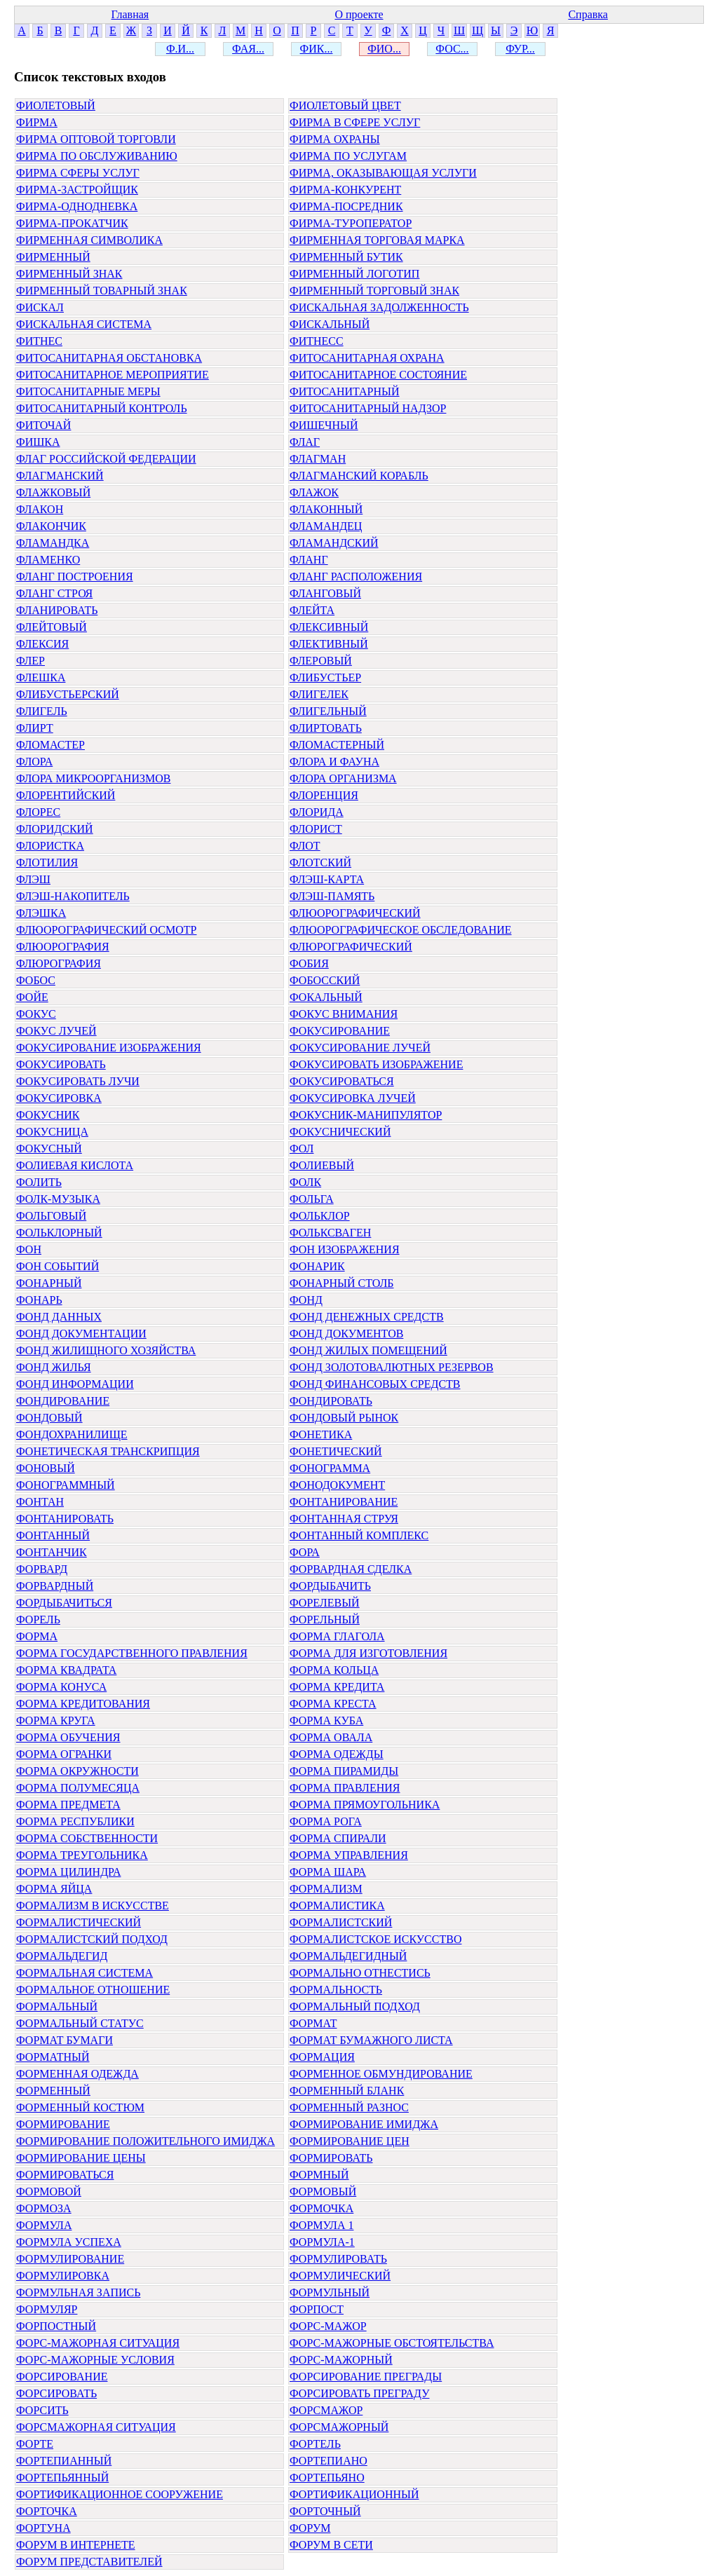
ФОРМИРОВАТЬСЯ (65, 2175)
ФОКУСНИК (48, 1115)
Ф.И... (180, 49)
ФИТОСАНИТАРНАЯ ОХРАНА (367, 358)
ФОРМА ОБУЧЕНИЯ (68, 1737)
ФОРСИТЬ (42, 2410)
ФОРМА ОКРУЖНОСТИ (77, 1771)
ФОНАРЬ (39, 1300)
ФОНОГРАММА (330, 1468)
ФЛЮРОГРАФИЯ (58, 963)
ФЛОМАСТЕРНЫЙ (337, 745)
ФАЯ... (248, 49)
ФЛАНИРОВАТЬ (56, 610)
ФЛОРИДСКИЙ (54, 829)
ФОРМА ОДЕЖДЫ (337, 1754)
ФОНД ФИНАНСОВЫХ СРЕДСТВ (375, 1384)
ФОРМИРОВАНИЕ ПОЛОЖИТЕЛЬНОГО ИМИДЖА (145, 2141)
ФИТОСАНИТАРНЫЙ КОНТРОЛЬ (101, 408)
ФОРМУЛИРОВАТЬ (338, 2259)
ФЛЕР (30, 661)
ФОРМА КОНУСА (61, 1687)
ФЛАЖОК (314, 492)
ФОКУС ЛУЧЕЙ (56, 1031)
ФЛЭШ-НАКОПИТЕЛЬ (73, 896)
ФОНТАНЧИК (51, 1552)
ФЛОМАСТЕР (50, 745)
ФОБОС (35, 980)
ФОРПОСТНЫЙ (56, 2326)
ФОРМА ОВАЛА (331, 1737)
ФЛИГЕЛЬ (41, 711)
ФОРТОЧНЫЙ (325, 2511)
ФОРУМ (310, 2528)
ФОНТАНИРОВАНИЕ (344, 1502)
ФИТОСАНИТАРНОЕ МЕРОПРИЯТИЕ (112, 375)
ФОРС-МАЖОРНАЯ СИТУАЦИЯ (98, 2343)
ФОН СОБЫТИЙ (57, 1266)
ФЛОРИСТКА (50, 846)
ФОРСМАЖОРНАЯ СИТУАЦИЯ (96, 2427)
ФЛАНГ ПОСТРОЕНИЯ (74, 576)
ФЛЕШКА (40, 677)
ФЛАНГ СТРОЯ (54, 593)
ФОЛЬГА (312, 1199)
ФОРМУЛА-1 (322, 2242)
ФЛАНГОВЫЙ (325, 593)
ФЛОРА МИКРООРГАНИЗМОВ (93, 778)
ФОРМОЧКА (321, 2208)
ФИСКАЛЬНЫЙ (330, 324)
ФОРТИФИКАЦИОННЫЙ (354, 2494)
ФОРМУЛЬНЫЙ (330, 2292)
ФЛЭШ (33, 879)
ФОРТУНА (43, 2528)
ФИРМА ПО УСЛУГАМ (348, 156)
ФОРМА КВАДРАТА (66, 1670)
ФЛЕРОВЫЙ (321, 661)
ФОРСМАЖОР (326, 2410)
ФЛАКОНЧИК (51, 526)
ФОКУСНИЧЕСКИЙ (340, 1132)
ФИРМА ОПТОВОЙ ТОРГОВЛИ (96, 139)
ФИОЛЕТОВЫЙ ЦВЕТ (345, 105)
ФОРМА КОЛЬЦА (334, 1670)
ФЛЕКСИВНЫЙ (329, 627)
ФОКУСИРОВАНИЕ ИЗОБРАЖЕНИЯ (108, 1048)
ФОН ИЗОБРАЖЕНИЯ (345, 1249)
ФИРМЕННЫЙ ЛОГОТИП (354, 274)
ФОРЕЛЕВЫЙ (325, 1603)
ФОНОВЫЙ (45, 1468)
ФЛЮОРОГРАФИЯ (62, 947)
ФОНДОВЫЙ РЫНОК (344, 1418)
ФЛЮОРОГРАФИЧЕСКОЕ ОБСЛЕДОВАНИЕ (401, 930)
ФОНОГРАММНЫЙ (65, 1485)
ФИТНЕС (39, 341)
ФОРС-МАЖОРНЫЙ (341, 2360)
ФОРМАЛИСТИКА (337, 1905)
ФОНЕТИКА (321, 1434)
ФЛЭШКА (41, 913)
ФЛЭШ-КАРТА (327, 879)
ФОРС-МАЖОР (328, 2326)
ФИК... (316, 49)
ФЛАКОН (39, 509)
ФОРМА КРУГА (55, 1720)
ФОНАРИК (317, 1266)
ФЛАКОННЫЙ (326, 509)
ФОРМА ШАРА (328, 1872)
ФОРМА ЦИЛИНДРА (68, 1872)
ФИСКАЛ (40, 307)
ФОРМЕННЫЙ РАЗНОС (349, 2107)
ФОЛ (301, 1148)
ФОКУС (36, 1014)
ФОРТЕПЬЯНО (327, 2477)
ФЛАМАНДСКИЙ (334, 543)
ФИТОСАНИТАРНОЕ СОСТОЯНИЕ (378, 375)
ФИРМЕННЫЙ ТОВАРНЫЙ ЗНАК (101, 291)
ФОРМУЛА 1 (321, 2225)
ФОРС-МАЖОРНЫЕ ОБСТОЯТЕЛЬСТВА (392, 2343)
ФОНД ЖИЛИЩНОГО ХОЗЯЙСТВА (106, 1350)
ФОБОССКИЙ (325, 980)
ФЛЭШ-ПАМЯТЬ (332, 896)
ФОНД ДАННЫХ (59, 1317)
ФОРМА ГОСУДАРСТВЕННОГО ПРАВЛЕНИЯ (132, 1653)
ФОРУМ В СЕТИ (331, 2545)
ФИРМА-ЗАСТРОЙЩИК (77, 190)
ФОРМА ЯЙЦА (54, 1889)
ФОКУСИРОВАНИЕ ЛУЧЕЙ (360, 1048)
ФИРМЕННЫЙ (53, 257)
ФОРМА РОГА (326, 1821)
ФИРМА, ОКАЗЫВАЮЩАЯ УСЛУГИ (383, 173)
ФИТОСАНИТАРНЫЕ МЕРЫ (88, 391)
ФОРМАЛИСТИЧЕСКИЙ (78, 1922)
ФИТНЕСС (317, 341)
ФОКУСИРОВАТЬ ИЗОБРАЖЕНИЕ (376, 1064)
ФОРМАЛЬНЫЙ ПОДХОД (355, 2006)
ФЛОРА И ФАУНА (334, 762)
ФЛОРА (34, 762)
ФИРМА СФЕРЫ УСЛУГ (78, 173)
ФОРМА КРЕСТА (333, 1704)
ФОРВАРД (41, 1569)
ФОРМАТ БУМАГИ (64, 2040)
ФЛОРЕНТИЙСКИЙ (65, 795)
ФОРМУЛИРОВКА (62, 2276)
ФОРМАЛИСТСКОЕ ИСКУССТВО (375, 1939)
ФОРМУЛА (44, 2225)
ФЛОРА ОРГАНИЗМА (343, 778)
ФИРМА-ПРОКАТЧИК (72, 223)
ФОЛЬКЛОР (320, 1216)
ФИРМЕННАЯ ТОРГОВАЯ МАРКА (377, 240)
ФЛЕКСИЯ (42, 644)
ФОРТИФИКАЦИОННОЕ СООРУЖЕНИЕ (119, 2494)
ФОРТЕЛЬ (315, 2444)
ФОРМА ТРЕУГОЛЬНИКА (82, 1855)
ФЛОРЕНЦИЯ (324, 795)
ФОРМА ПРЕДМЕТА (68, 1805)
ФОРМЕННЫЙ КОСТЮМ (80, 2107)
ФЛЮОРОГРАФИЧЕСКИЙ (355, 913)
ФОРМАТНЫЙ (53, 2057)
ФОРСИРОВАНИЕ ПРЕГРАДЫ (366, 2377)
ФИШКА (38, 442)
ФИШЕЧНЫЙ (324, 425)
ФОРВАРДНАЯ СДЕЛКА (351, 1569)
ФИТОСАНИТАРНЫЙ (345, 391)
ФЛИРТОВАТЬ (326, 728)
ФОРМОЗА (44, 2208)
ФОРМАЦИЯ (322, 2057)
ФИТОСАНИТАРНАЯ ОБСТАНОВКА (109, 358)
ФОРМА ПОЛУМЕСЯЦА (78, 1788)
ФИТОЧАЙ (43, 425)
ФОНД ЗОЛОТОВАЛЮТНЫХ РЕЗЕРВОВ (392, 1367)
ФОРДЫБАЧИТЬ (330, 1586)
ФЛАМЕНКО (48, 560)
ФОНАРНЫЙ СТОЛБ (342, 1283)
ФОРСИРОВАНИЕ (61, 2377)
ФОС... (451, 49)
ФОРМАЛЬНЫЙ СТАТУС (80, 2023)
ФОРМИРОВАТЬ (331, 2158)
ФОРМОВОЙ (48, 2191)
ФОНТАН (40, 1502)
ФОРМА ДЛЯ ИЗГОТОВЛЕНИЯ (368, 1653)
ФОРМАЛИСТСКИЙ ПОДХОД (92, 1939)
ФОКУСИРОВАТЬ (61, 1064)
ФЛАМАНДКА (52, 543)
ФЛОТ (305, 846)
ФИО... (384, 49)
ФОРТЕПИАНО (328, 2461)
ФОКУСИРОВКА (59, 1098)
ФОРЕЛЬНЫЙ (325, 1620)
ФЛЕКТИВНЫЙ (329, 644)
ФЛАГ (305, 442)
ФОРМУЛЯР (46, 2309)
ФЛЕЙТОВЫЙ (51, 627)
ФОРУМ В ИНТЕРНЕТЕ (75, 2545)
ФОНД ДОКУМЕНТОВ (346, 1334)
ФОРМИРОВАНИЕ (63, 2124)
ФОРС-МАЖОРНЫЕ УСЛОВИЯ (95, 2360)
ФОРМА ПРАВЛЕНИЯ (345, 1788)
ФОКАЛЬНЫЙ (326, 997)
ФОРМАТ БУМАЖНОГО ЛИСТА (371, 2040)
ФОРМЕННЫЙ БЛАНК (347, 2091)
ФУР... (520, 49)
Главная (130, 14)
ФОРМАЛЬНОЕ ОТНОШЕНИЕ (93, 1990)
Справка (588, 14)
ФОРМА (36, 1636)
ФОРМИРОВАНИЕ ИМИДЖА (364, 2124)
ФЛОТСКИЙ (320, 862)
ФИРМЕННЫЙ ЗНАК (69, 274)
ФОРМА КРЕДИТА (337, 1687)
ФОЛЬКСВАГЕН (330, 1233)
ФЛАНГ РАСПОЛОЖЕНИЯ (356, 576)
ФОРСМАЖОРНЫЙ (339, 2427)
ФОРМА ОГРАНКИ (63, 1754)
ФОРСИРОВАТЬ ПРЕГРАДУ (359, 2393)
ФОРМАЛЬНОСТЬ (336, 1990)
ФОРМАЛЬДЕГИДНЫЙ (348, 1956)
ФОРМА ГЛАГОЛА (337, 1636)
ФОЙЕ (32, 997)
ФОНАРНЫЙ (48, 1283)
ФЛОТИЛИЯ (47, 862)
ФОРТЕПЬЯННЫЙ (62, 2477)
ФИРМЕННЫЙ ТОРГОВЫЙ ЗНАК (374, 291)
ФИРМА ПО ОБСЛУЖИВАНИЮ (96, 156)
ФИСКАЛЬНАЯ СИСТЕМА (83, 324)
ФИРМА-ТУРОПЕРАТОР (351, 223)
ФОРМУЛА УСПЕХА (68, 2242)
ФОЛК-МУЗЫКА (58, 1199)
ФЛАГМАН (318, 459)
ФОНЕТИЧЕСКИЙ (336, 1451)
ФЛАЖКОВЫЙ (53, 492)
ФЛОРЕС (38, 812)
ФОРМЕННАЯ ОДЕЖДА (77, 2074)
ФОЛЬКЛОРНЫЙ (59, 1233)
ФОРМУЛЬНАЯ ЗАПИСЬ (78, 2292)
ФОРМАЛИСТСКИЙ (341, 1922)
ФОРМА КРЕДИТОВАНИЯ (83, 1704)
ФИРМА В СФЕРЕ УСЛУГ (355, 122)
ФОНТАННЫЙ (53, 1535)
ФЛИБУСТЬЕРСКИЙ (67, 694)
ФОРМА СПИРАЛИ (338, 1838)
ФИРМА (36, 122)
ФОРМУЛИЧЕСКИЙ (340, 2276)
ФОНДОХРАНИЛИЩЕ (72, 1434)
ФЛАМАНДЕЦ (326, 526)
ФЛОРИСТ (316, 829)
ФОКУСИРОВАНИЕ (340, 1031)
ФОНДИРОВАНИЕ (62, 1401)
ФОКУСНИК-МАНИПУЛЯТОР (366, 1115)
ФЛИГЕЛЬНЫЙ (328, 711)
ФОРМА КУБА (326, 1720)
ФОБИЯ (309, 963)
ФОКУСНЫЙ (49, 1148)
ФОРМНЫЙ (319, 2175)
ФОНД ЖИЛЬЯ (53, 1367)
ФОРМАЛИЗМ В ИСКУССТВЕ (92, 1905)
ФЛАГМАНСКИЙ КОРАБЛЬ (359, 476)
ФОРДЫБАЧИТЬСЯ (64, 1603)
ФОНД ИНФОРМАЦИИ (75, 1384)
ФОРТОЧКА (46, 2511)
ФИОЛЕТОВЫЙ (55, 105)
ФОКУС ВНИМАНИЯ (344, 1014)
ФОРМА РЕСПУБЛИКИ (75, 1821)
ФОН (28, 1249)
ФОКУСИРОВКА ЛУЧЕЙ (353, 1098)
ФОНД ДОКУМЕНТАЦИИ (81, 1334)
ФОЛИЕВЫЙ (322, 1165)
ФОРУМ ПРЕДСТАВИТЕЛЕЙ (89, 2562)
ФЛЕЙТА (312, 610)
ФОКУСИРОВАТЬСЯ (342, 1081)
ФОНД (306, 1300)
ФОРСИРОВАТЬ (56, 2393)
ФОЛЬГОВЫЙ (51, 1216)
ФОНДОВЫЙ (49, 1418)
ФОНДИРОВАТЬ (331, 1401)
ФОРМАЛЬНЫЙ (56, 2006)
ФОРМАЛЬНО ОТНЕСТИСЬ (360, 1973)
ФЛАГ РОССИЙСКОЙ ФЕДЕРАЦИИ (106, 459)
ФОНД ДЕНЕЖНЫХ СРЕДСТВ (367, 1317)
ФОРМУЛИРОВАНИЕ (70, 2259)
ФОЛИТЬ (39, 1182)
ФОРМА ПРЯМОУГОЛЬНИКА (365, 1805)
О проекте (358, 14)
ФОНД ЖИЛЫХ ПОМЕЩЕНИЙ (368, 1350)
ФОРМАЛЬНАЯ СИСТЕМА (84, 1973)
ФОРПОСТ (317, 2309)
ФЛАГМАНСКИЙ (60, 476)
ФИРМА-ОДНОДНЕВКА (76, 206)
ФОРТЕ (34, 2444)
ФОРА (305, 1552)
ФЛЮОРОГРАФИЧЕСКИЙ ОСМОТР (106, 930)
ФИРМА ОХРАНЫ (335, 139)
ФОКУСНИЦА (52, 1132)
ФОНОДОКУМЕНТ (337, 1485)
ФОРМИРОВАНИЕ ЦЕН (349, 2141)
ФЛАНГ (309, 560)
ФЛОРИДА (317, 812)
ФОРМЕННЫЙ (53, 2091)
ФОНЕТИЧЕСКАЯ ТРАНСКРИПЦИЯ (108, 1451)
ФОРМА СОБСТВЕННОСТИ (87, 1838)
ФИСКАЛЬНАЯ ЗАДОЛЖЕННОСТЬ (379, 307)
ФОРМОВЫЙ (323, 2191)
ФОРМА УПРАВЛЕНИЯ (349, 1855)
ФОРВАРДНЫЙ (54, 1586)
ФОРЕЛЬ (38, 1620)
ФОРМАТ (313, 2023)
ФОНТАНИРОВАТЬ (65, 1519)
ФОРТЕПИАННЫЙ (63, 2461)
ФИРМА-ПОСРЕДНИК (346, 206)
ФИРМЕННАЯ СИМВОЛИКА (89, 240)
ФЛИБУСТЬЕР (325, 677)
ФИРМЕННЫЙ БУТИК (346, 257)
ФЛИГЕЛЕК (319, 694)
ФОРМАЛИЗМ (326, 1889)
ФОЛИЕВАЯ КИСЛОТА (74, 1165)
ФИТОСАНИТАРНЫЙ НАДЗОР (368, 408)
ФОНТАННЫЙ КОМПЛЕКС (359, 1535)
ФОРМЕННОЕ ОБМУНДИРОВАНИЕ (381, 2074)
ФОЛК (305, 1182)
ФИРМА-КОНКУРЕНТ (345, 190)
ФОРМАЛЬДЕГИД (61, 1956)
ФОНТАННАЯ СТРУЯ (344, 1519)
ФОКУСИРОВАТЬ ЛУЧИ (78, 1081)
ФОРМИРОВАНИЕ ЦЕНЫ (81, 2158)
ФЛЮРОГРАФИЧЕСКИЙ (351, 947)
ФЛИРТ (34, 728)
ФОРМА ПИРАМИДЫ (344, 1771)
